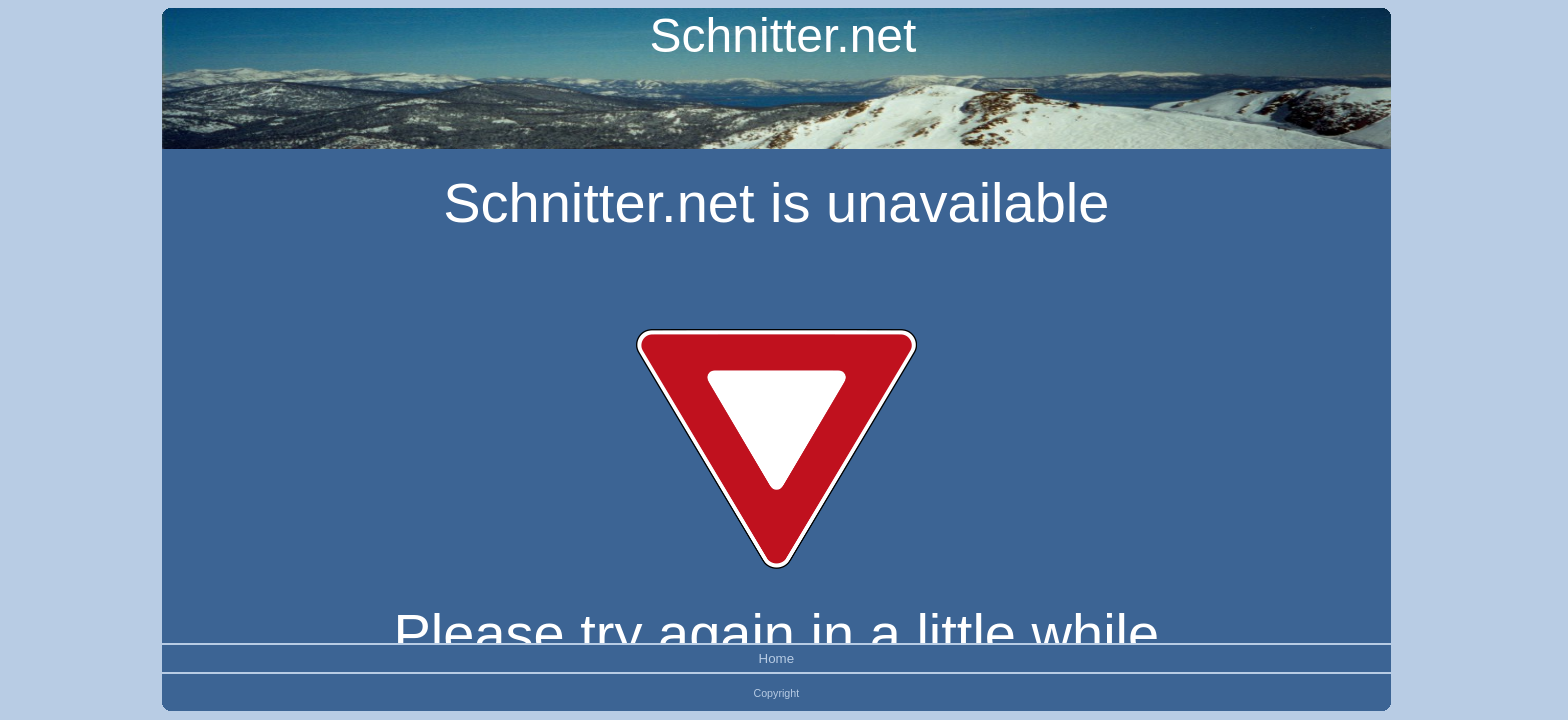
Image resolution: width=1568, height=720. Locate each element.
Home (777, 658)
